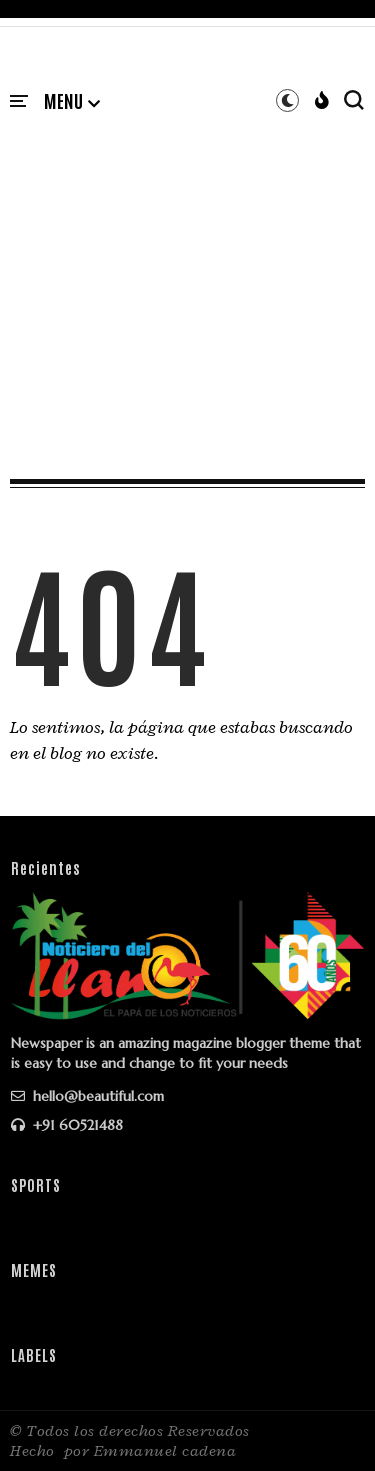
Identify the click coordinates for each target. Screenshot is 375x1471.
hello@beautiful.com (87, 1096)
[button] (72, 102)
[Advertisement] (187, 274)
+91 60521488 (67, 1125)
